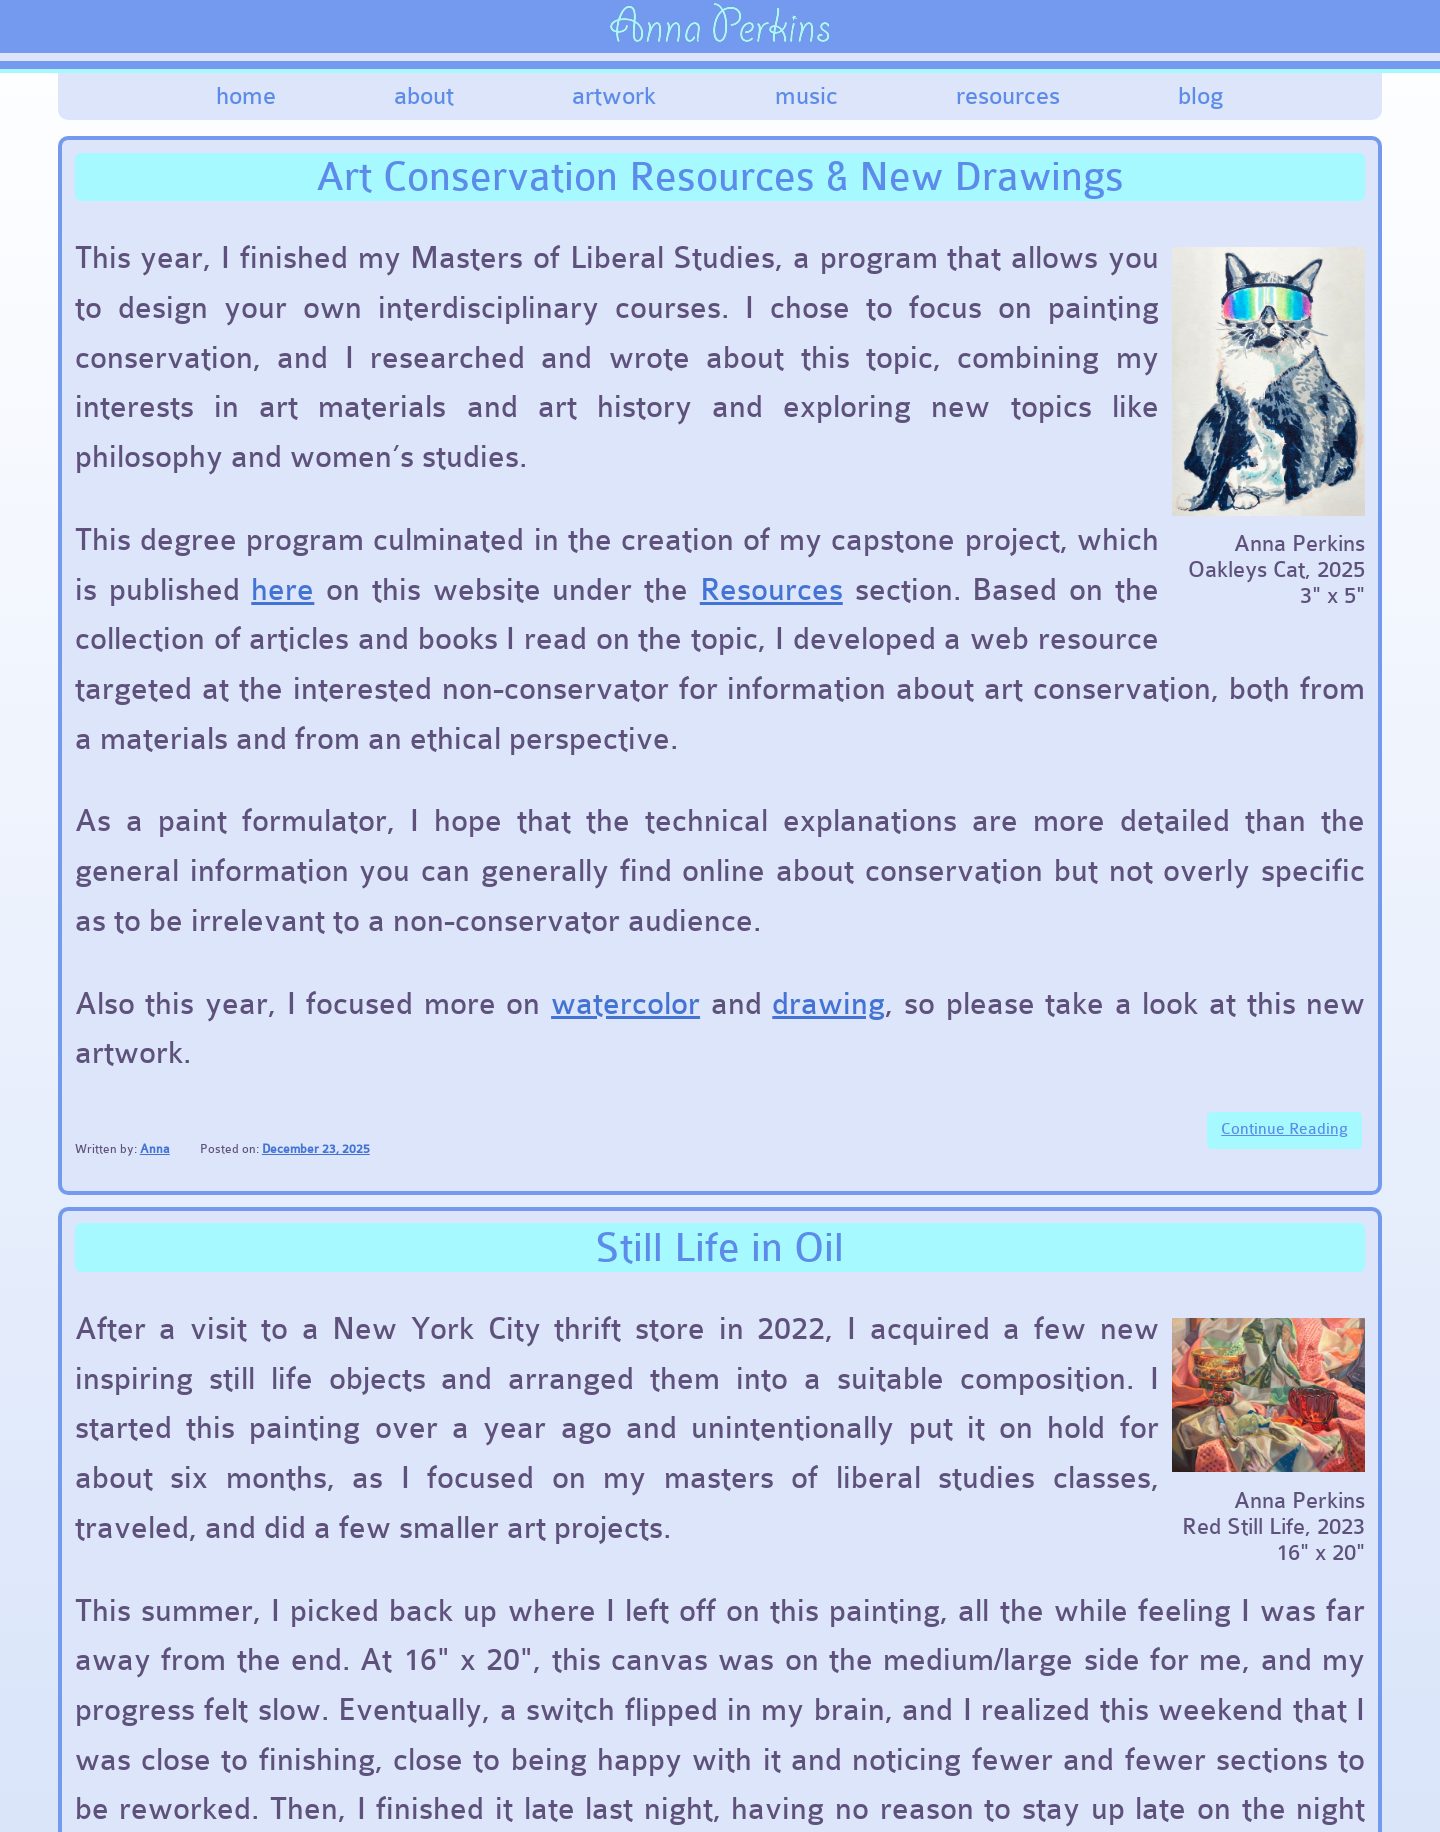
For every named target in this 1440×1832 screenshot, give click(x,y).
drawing (828, 1004)
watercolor (625, 1004)
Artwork (614, 96)
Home (246, 96)
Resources (1008, 96)
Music (806, 96)
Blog (1201, 96)
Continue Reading (1284, 1129)
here (282, 590)
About (424, 96)
